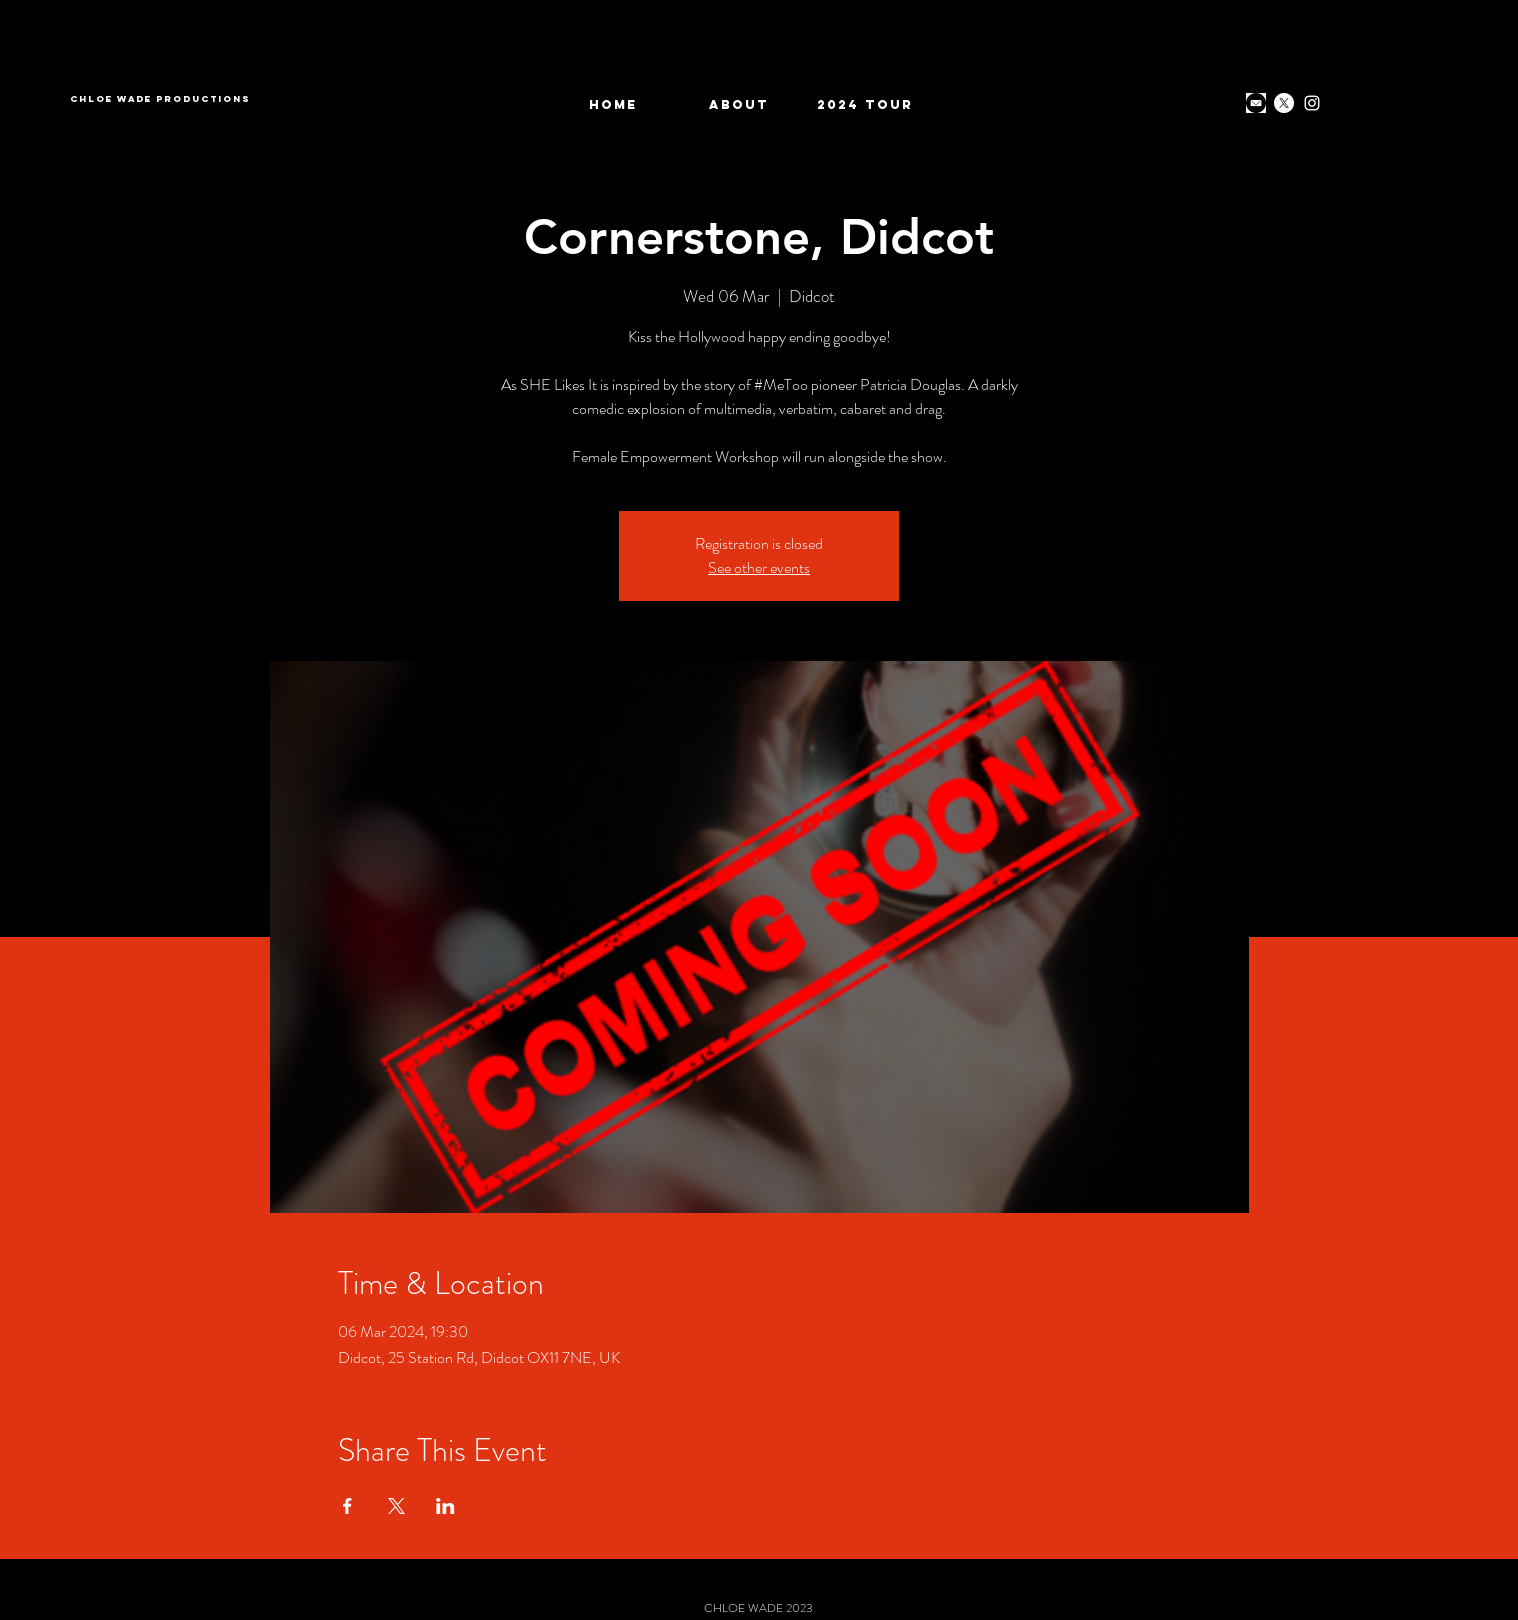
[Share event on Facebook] (347, 1506)
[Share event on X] (396, 1506)
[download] (1256, 103)
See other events (759, 567)
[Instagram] (1312, 103)
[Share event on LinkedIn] (445, 1506)
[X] (1284, 103)
